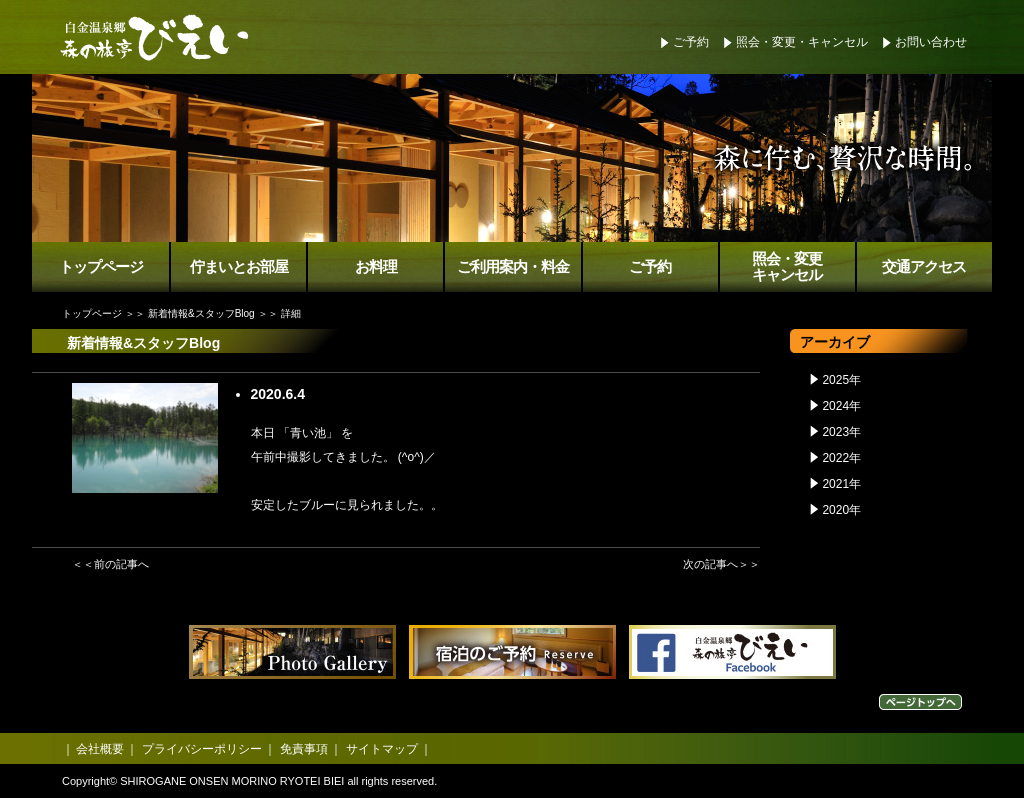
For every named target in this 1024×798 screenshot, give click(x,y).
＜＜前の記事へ (110, 564)
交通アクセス (924, 267)
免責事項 (304, 749)
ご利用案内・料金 (513, 267)
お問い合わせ (931, 42)
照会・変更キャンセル (787, 267)
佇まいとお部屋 (239, 267)
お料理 (376, 267)
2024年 (841, 406)
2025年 (841, 380)
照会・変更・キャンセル (802, 42)
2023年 (841, 432)
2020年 (841, 510)
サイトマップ (382, 749)
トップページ (101, 267)
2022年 (841, 458)
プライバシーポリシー (202, 749)
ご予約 (691, 42)
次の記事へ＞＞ (721, 564)
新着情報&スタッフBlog (201, 313)
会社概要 (100, 749)
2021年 (841, 484)
